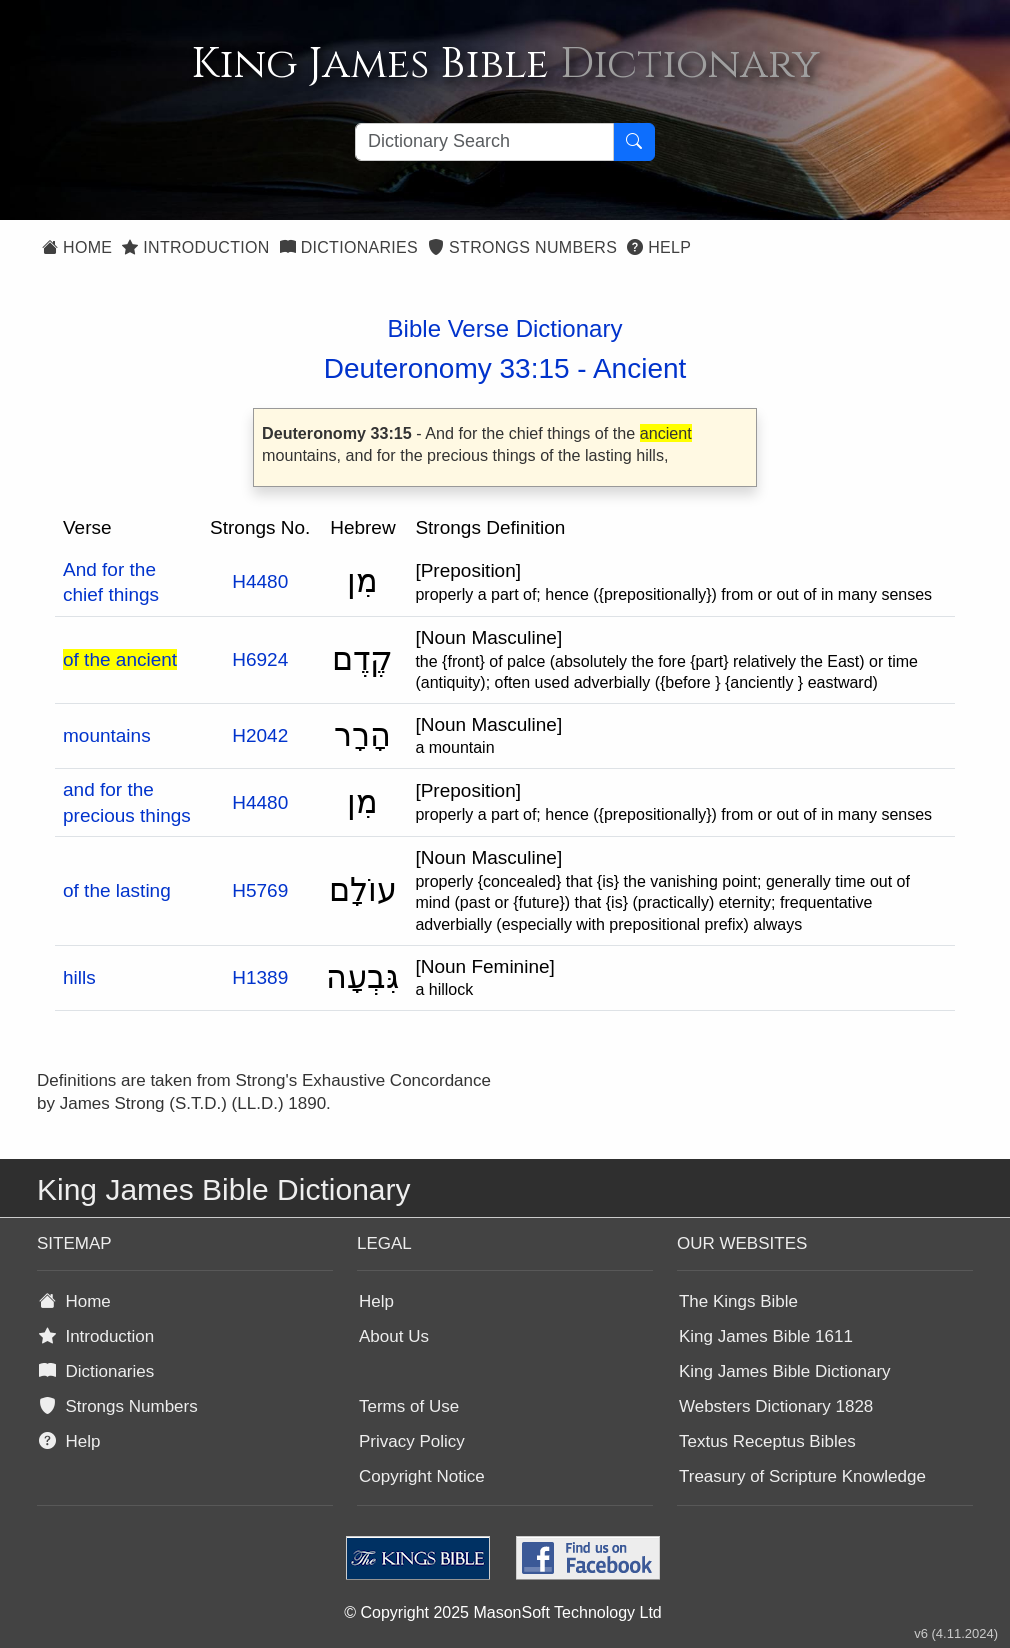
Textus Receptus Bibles (767, 1441)
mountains (107, 735)
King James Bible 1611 (766, 1336)
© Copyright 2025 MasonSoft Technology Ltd (502, 1612)
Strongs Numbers (522, 247)
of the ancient (120, 659)
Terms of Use (409, 1406)
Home (77, 247)
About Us (394, 1336)
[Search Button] (634, 142)
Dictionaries (349, 247)
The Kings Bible (738, 1301)
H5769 (260, 890)
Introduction (195, 247)
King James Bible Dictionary (785, 1371)
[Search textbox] (484, 142)
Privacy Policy (412, 1441)
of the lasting (117, 890)
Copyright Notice (422, 1476)
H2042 (260, 735)
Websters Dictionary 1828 (776, 1406)
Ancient (639, 368)
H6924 (260, 659)
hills (79, 977)
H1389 (260, 977)
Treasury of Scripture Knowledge (802, 1476)
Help (659, 247)
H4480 (260, 581)
